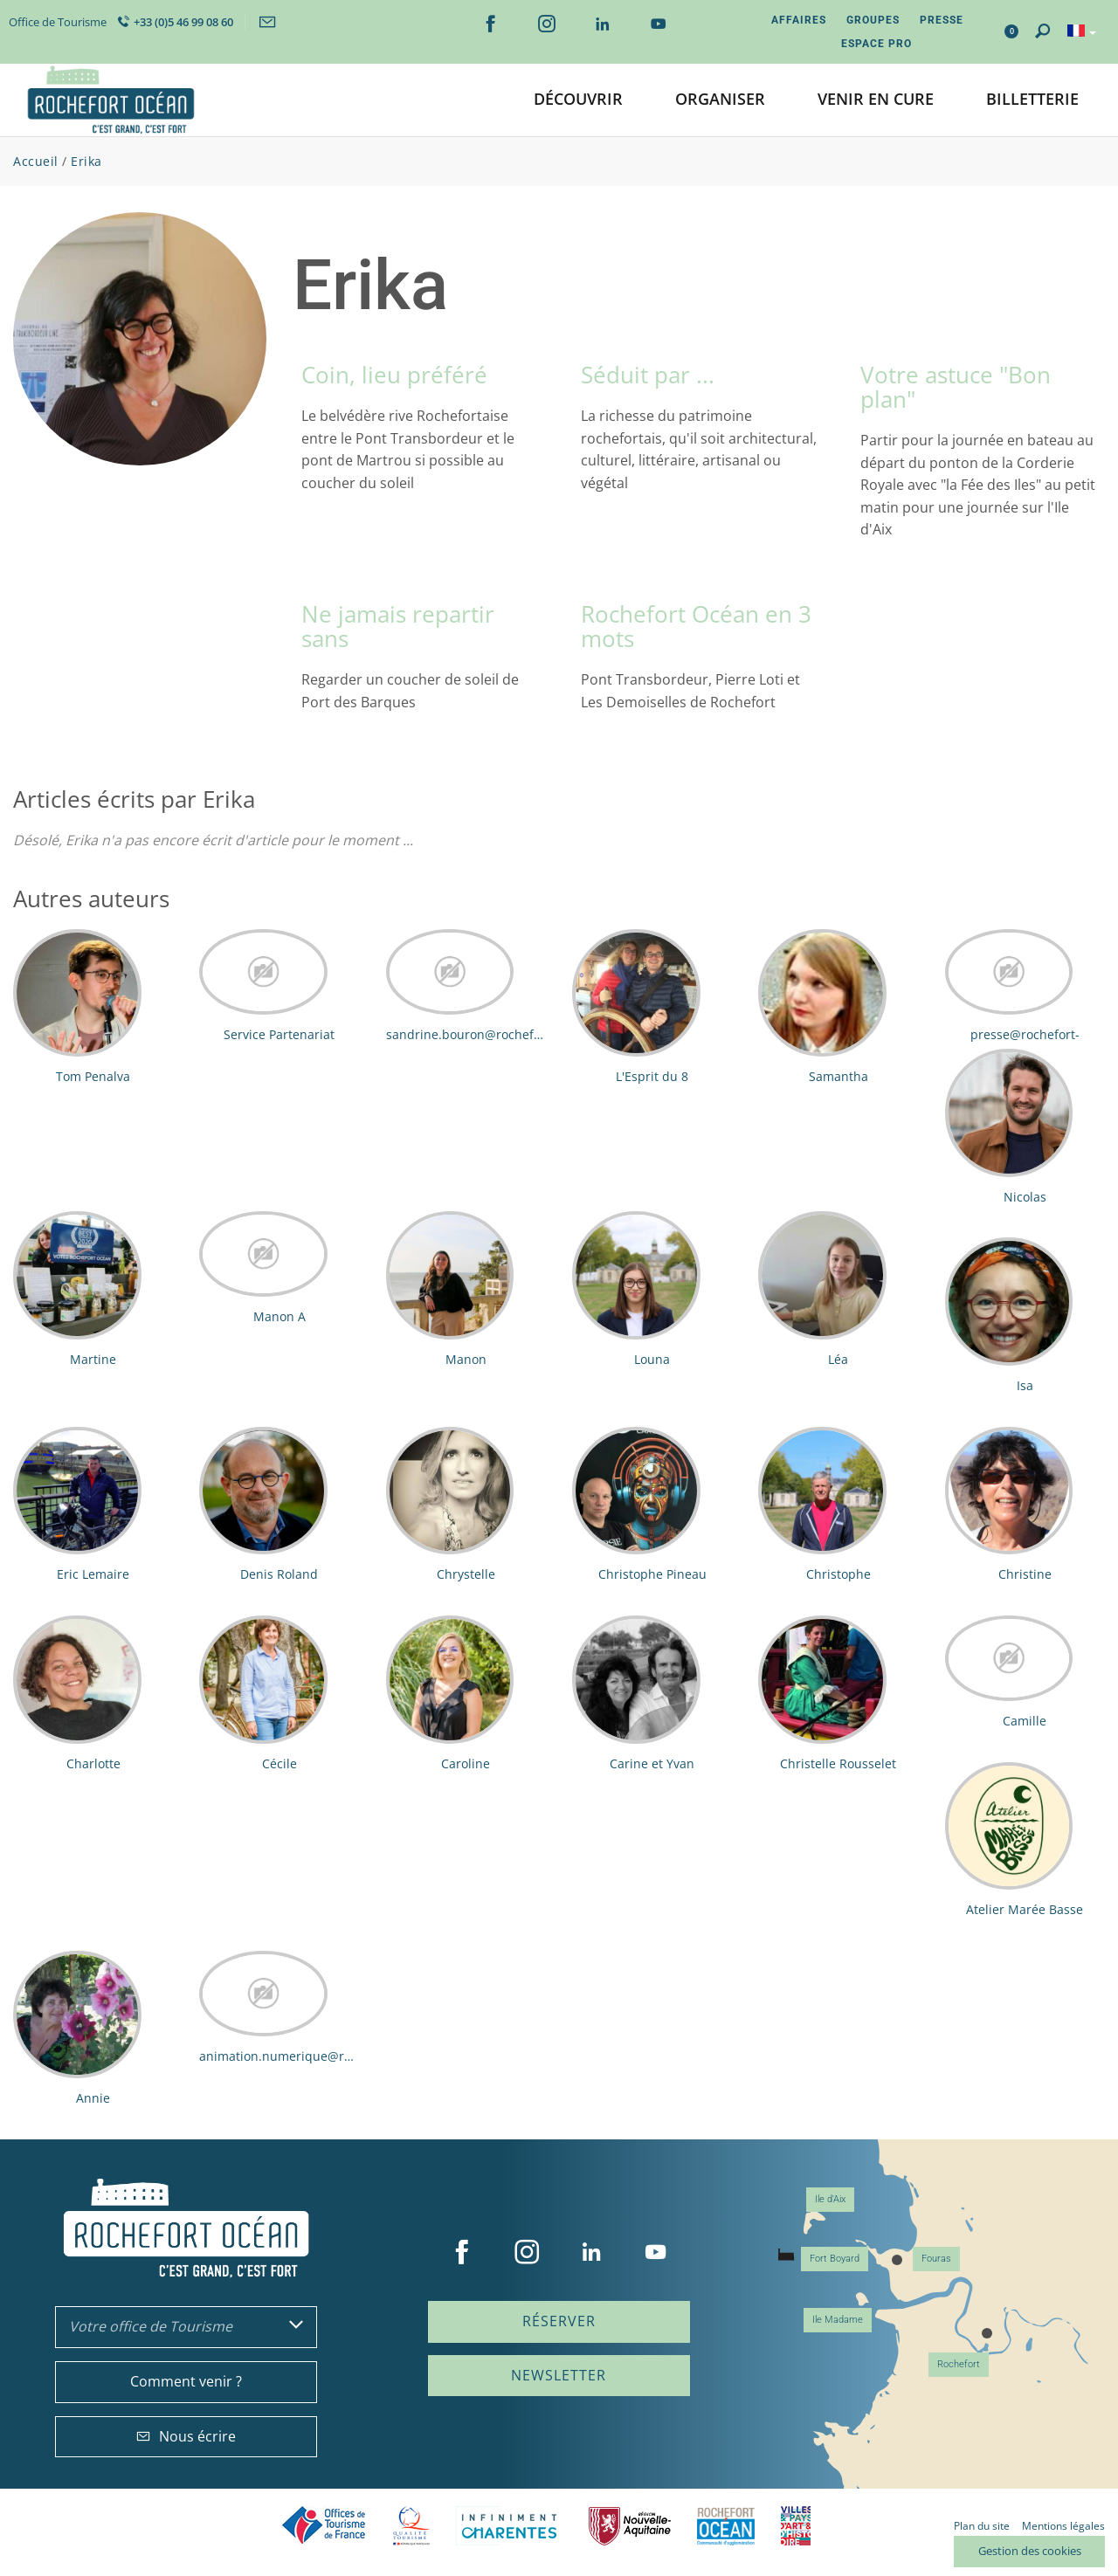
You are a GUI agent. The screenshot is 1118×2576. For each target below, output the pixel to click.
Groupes (873, 20)
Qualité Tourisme (411, 2525)
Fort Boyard (834, 2258)
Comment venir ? (186, 2381)
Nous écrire (186, 2436)
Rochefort (958, 2364)
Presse (941, 20)
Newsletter (558, 2375)
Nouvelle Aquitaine (630, 2525)
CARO (726, 2525)
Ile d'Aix (830, 2199)
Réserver (559, 2321)
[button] (578, 100)
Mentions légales (1063, 2525)
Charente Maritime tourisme (509, 2525)
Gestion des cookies (1029, 2551)
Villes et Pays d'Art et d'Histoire (796, 2525)
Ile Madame (837, 2319)
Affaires (798, 20)
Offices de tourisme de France (324, 2525)
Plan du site (982, 2525)
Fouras (936, 2258)
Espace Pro (876, 44)
